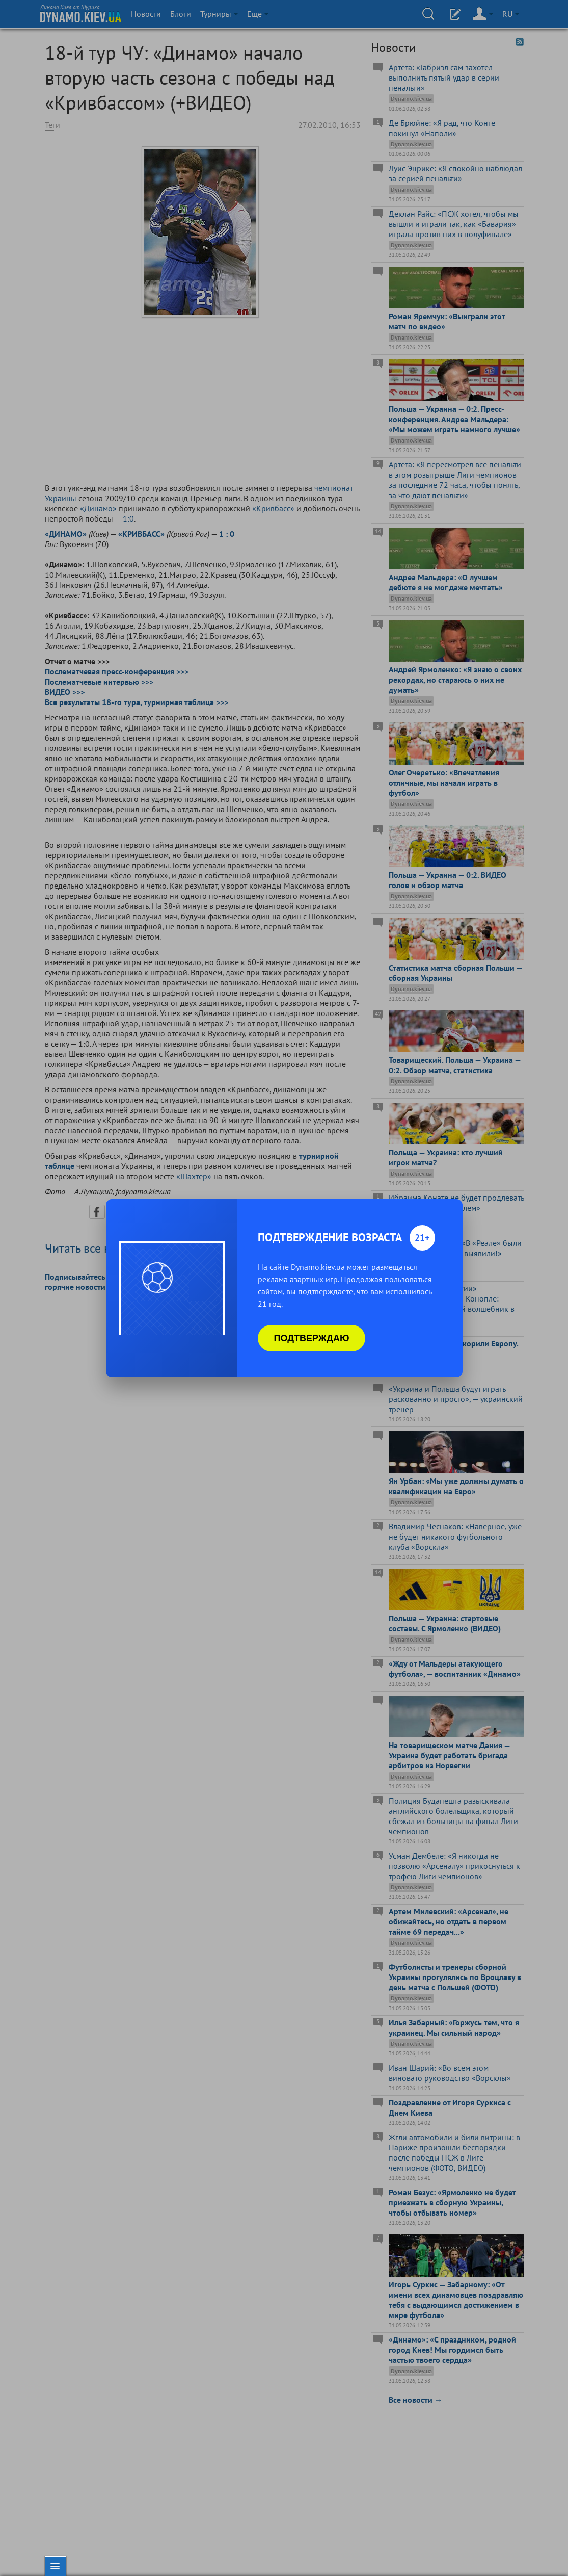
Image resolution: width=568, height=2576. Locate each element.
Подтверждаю (311, 1338)
